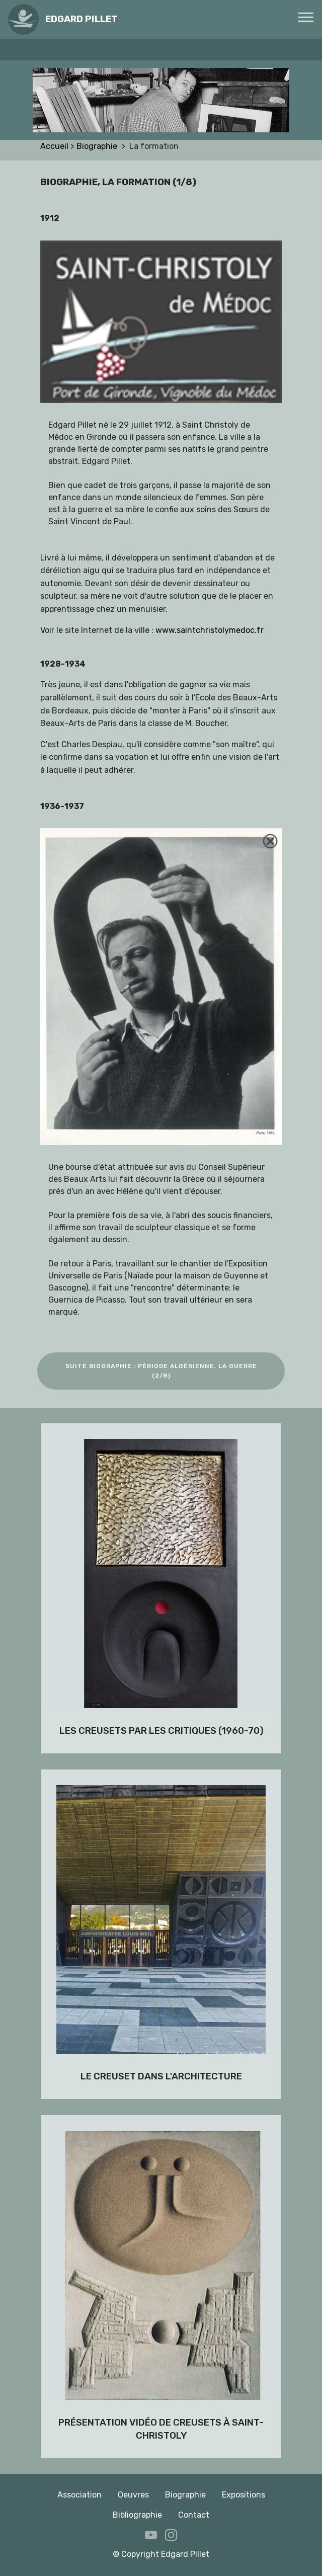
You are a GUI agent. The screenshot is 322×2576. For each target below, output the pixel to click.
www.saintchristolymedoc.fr (209, 630)
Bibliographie (137, 2515)
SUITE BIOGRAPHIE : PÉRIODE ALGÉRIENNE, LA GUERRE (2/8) (161, 1370)
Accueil (55, 146)
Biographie (98, 146)
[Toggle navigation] (306, 16)
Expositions (243, 2495)
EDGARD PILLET (81, 19)
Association (79, 2495)
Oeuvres (133, 2495)
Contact (193, 2515)
